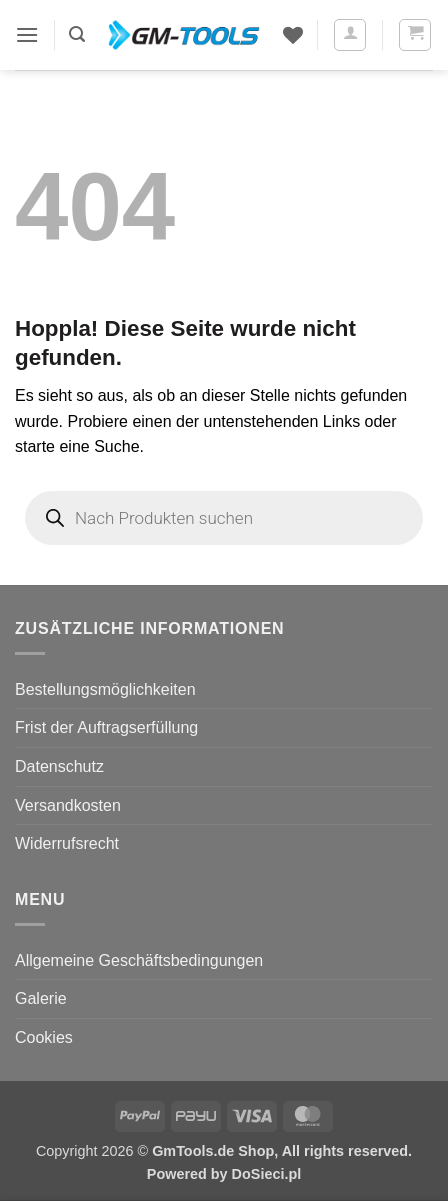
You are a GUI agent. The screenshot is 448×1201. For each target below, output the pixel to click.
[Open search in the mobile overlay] (224, 518)
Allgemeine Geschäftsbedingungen (139, 960)
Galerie (41, 998)
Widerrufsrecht (67, 843)
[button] (27, 34)
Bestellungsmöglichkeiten (105, 689)
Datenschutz (59, 766)
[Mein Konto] (350, 35)
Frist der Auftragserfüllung (106, 727)
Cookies (44, 1037)
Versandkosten (68, 805)
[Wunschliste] (293, 35)
